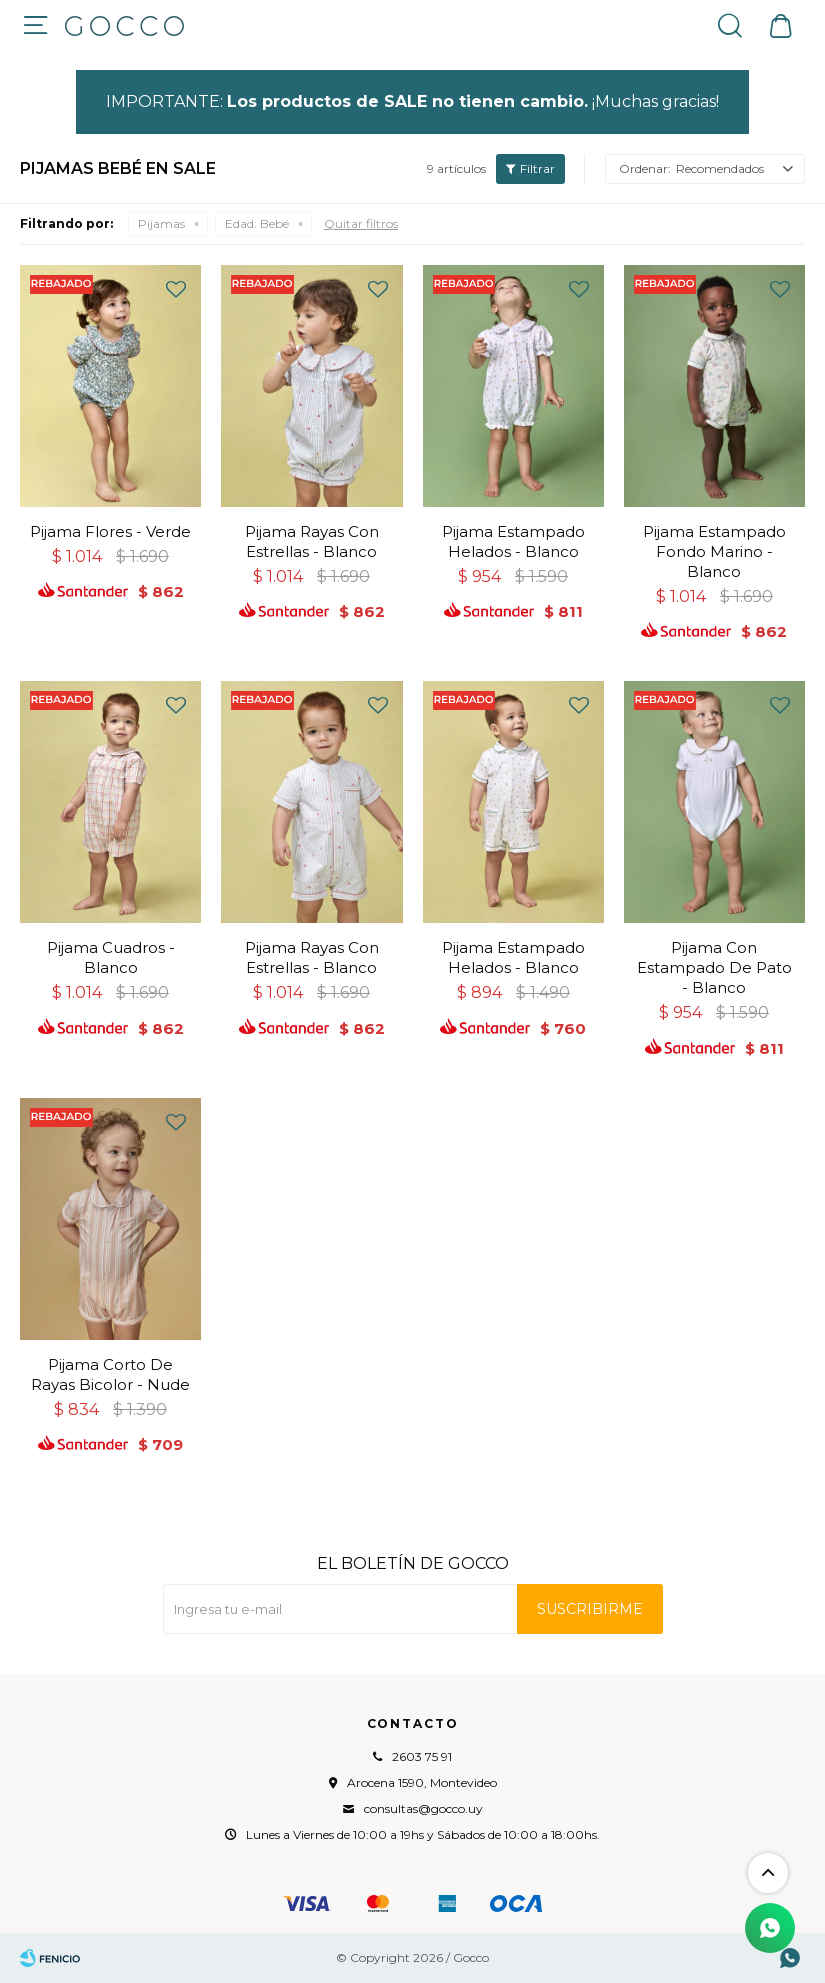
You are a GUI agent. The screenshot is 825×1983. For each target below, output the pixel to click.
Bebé (257, 223)
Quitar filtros (361, 223)
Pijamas (161, 223)
